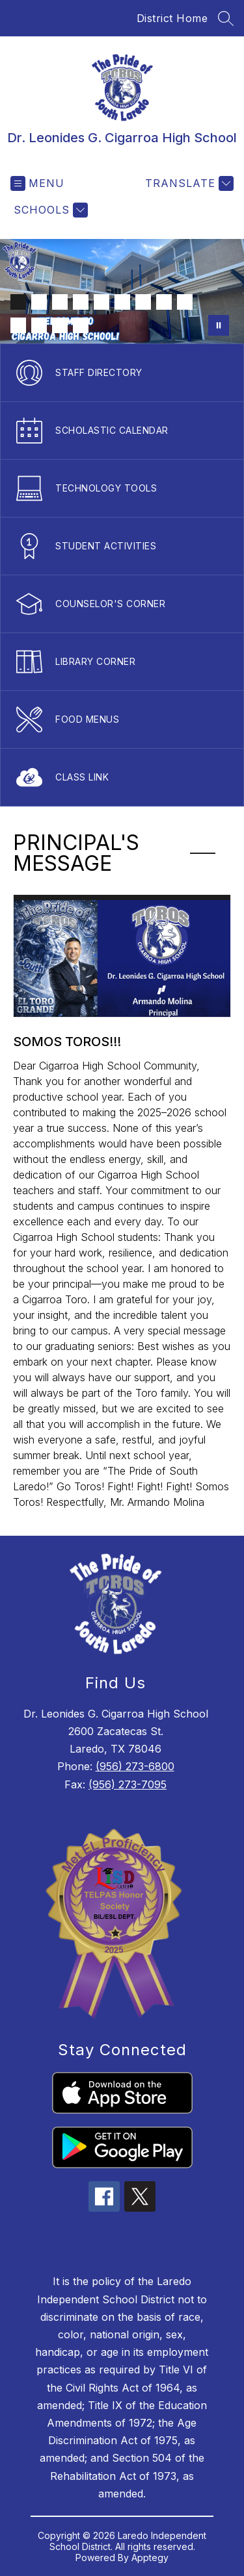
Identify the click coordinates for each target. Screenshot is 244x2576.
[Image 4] (80, 302)
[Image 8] (164, 302)
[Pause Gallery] (218, 325)
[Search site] (226, 18)
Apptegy (150, 2557)
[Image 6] (122, 302)
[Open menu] (37, 183)
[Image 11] (39, 325)
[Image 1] (18, 302)
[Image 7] (143, 302)
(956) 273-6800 (135, 1766)
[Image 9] (185, 302)
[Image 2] (39, 302)
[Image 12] (60, 325)
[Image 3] (60, 302)
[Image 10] (18, 325)
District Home (172, 18)
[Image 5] (101, 302)
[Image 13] (80, 325)
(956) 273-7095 (127, 1784)
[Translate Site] (188, 183)
